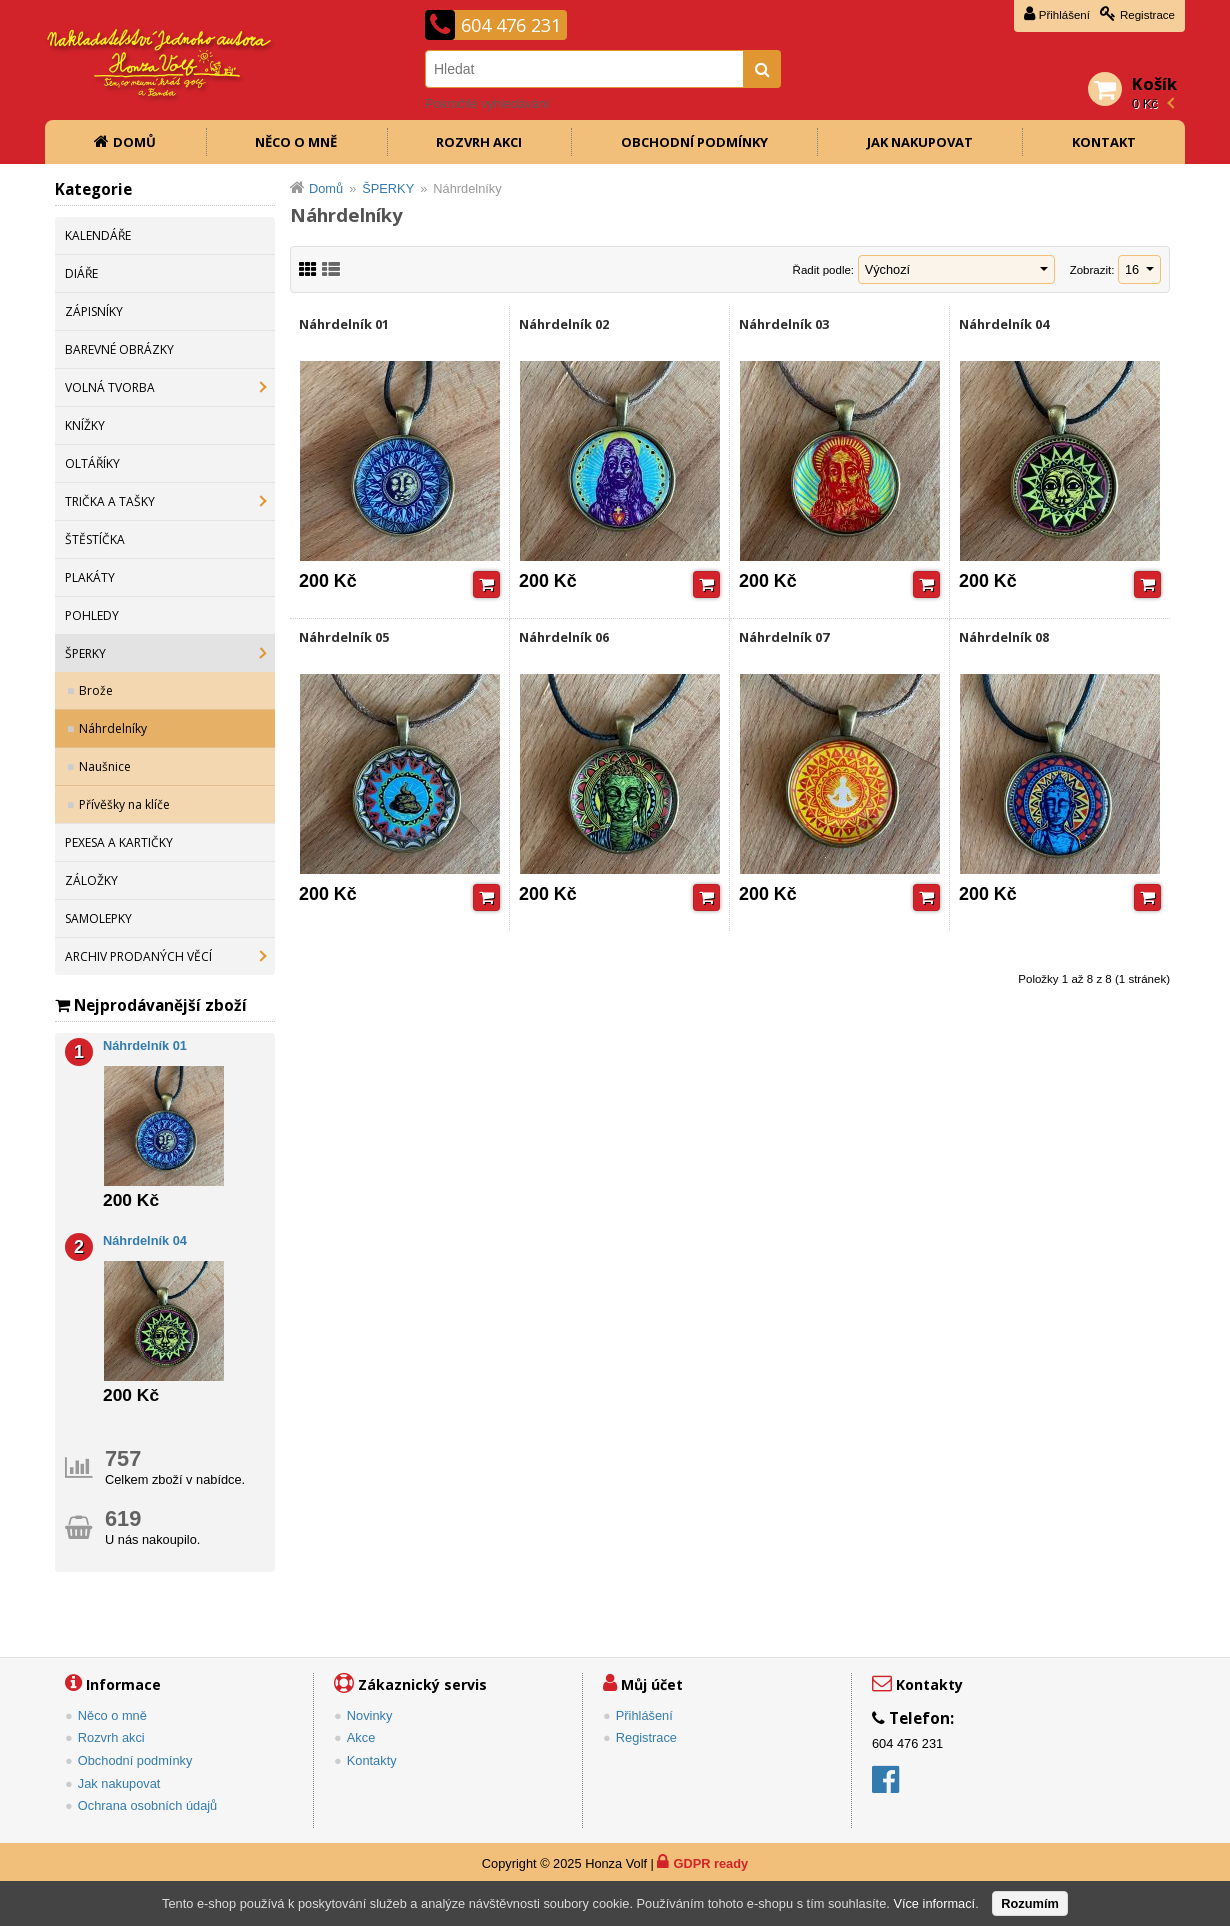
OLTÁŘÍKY (92, 463)
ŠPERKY (85, 653)
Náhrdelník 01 (344, 324)
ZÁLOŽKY (91, 880)
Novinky (370, 1715)
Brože (96, 690)
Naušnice (105, 766)
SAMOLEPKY (98, 918)
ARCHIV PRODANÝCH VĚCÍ (138, 956)
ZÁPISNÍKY (94, 311)
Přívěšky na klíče (124, 804)
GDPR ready (710, 1863)
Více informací (934, 1903)
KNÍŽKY (85, 425)
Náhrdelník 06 (564, 637)
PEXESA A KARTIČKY (119, 842)
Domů (134, 142)
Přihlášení (1064, 15)
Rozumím (1030, 1903)
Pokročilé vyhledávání (487, 103)
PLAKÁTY (90, 577)
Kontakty (372, 1760)
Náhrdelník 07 (784, 637)
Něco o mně (296, 142)
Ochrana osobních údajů (147, 1805)
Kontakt (1104, 142)
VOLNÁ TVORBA (110, 387)
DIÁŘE (81, 273)
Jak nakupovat (920, 142)
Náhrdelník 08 (1004, 637)
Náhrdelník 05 (344, 637)
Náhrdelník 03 (784, 324)
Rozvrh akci (479, 142)
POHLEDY (92, 615)
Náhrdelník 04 (1004, 324)
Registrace (1147, 15)
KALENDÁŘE (98, 235)
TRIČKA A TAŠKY (110, 501)
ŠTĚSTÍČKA (95, 539)
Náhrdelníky (113, 728)
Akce (361, 1737)
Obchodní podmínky (694, 142)
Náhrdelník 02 (564, 324)
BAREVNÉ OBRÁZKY (119, 349)
